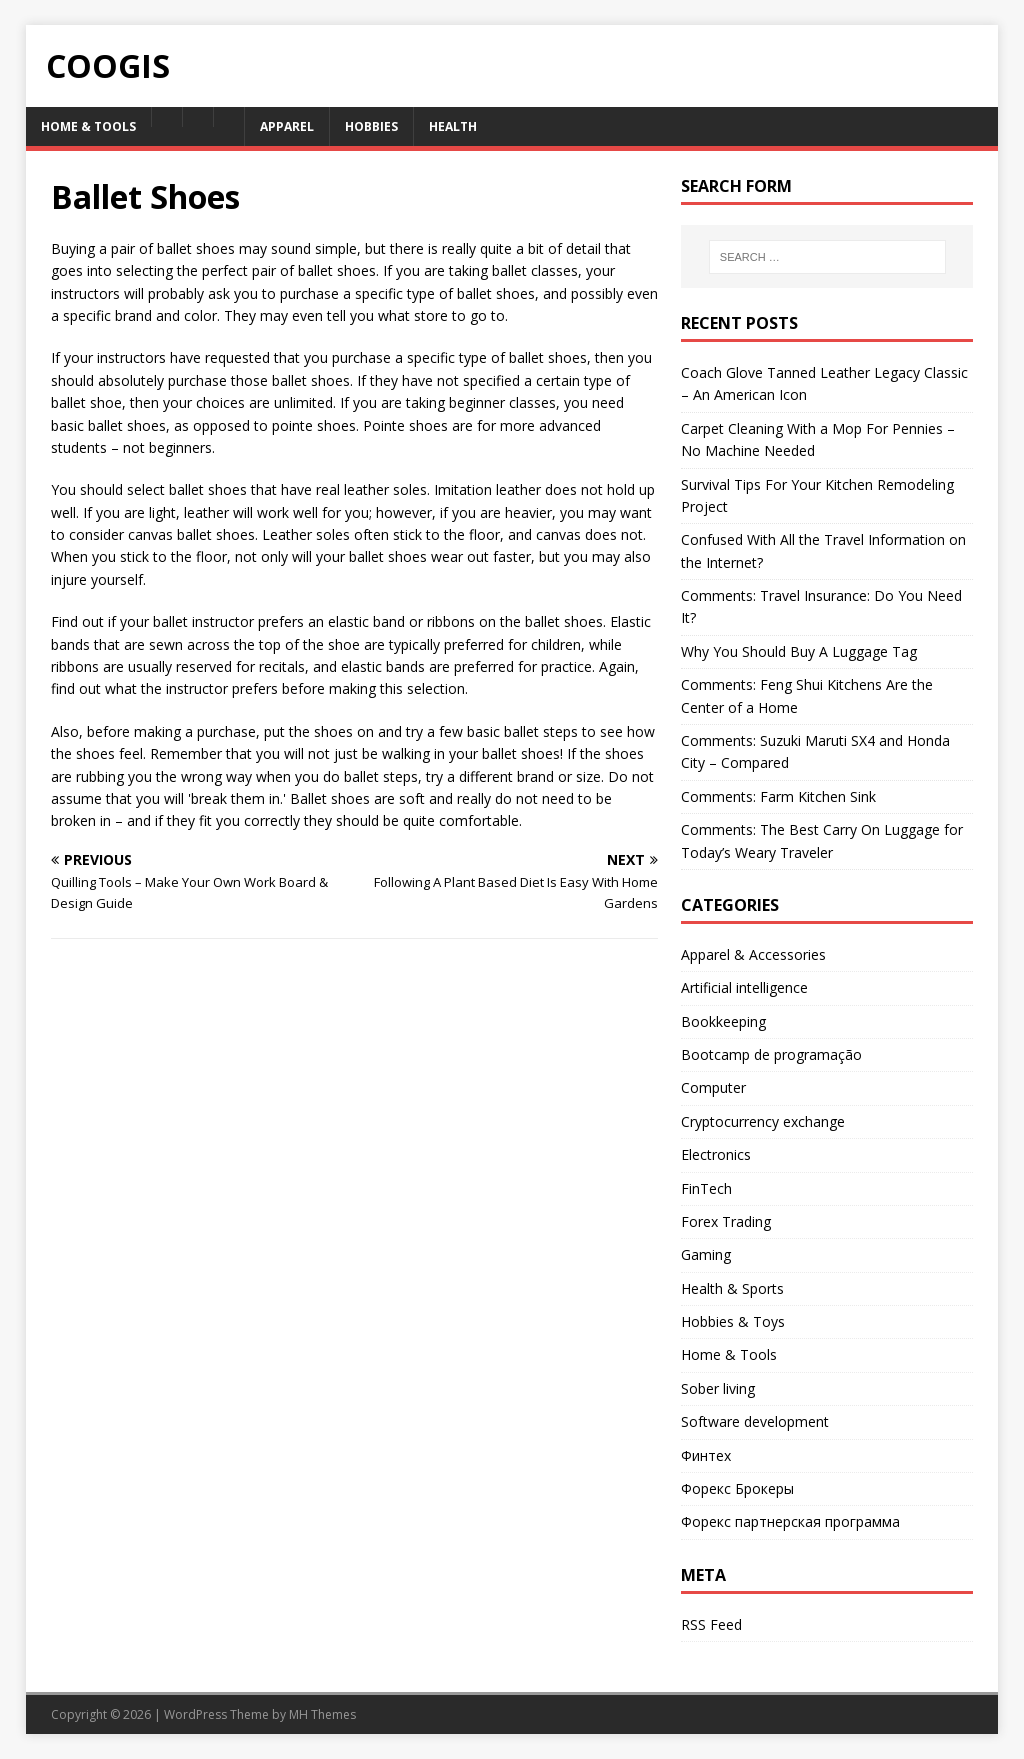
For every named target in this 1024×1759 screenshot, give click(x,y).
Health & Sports (732, 1288)
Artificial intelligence (744, 987)
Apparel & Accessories (753, 954)
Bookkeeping (723, 1021)
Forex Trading (726, 1221)
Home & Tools (88, 126)
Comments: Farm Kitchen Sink (778, 796)
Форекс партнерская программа (790, 1521)
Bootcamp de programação (771, 1054)
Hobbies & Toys (733, 1321)
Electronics (716, 1154)
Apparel (287, 126)
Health (453, 126)
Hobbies (371, 126)
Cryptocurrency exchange (763, 1121)
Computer (713, 1087)
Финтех (706, 1455)
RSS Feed (711, 1624)
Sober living (718, 1388)
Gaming (706, 1254)
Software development (755, 1421)
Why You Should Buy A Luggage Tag (799, 651)
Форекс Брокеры (737, 1488)
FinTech (706, 1188)
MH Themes (322, 1714)
